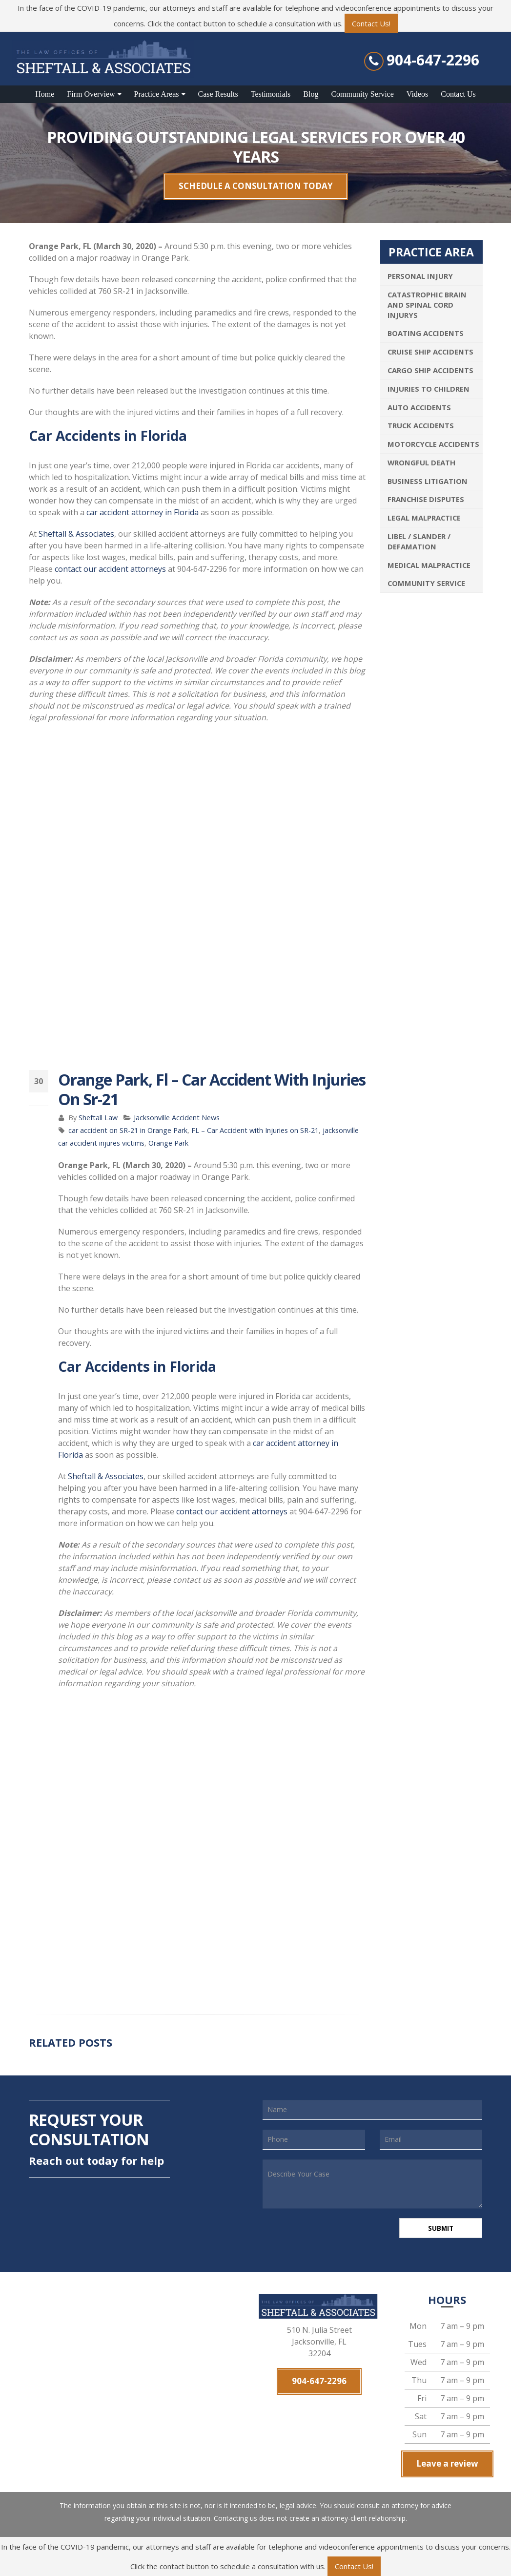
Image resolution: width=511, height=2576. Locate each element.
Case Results (218, 94)
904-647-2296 (433, 60)
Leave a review (447, 2465)
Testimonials (271, 94)
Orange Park (168, 1143)
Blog (310, 94)
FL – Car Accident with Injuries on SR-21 (255, 1130)
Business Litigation (428, 481)
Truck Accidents (421, 425)
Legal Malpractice (424, 518)
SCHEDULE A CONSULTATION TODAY (256, 185)
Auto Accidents (419, 407)
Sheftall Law (98, 1117)
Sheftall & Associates (76, 533)
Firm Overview (91, 94)
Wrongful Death (421, 462)
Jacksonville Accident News (177, 1117)
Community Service (362, 94)
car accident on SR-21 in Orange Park (127, 1130)
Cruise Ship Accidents (430, 351)
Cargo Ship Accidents (430, 370)
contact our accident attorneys (110, 569)
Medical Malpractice (429, 565)
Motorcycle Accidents (433, 444)
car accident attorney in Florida (142, 512)
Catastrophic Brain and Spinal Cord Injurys (427, 305)
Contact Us (458, 94)
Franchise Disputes (426, 499)
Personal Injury (420, 276)
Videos (417, 94)
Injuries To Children (429, 389)
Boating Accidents (426, 333)
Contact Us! (371, 23)
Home (44, 94)
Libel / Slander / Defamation (419, 541)
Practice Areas (156, 94)
